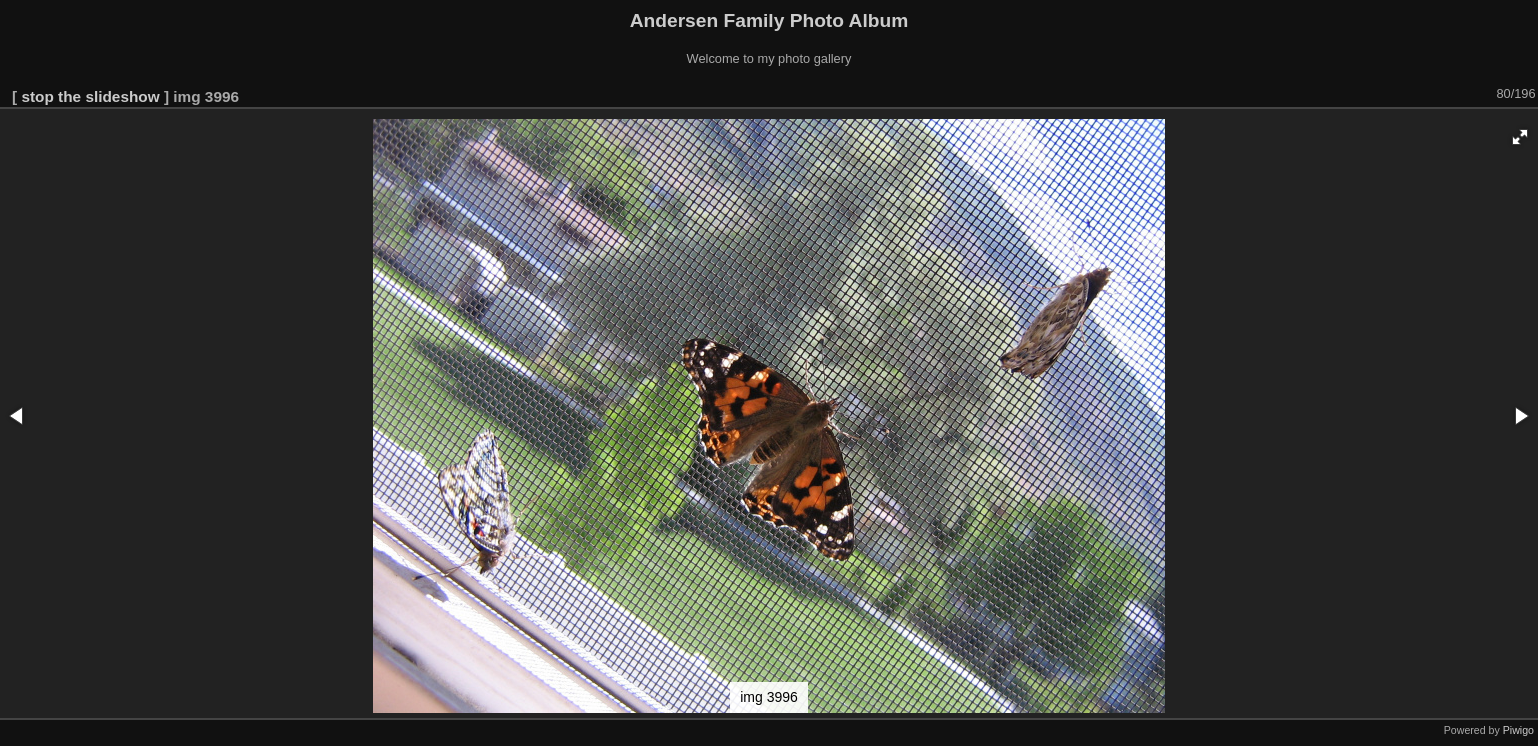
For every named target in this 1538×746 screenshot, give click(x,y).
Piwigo (1518, 730)
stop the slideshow (90, 96)
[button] (1520, 137)
